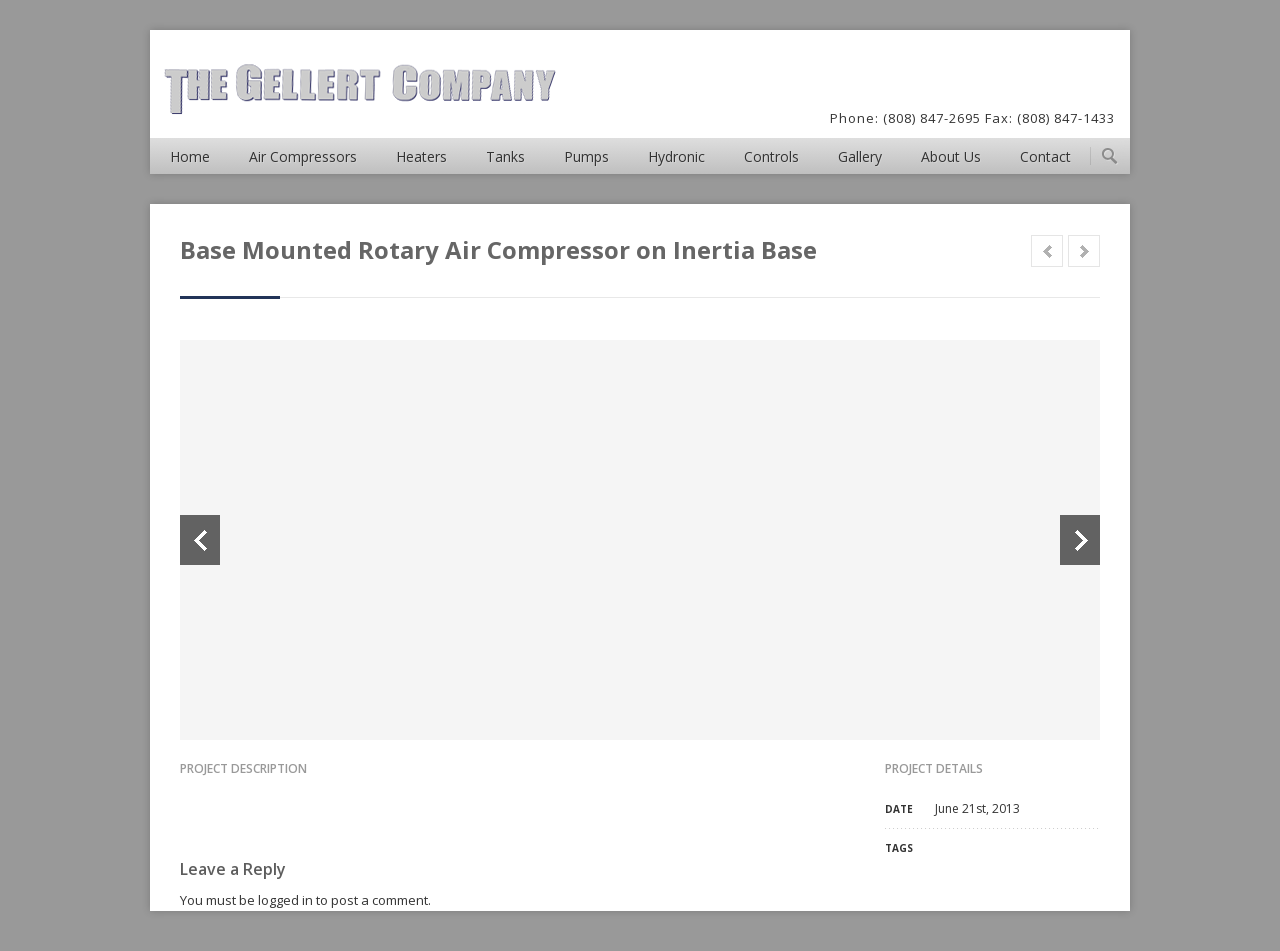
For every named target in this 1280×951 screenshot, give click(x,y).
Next (1080, 540)
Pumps (586, 156)
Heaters (421, 156)
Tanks (505, 156)
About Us (951, 156)
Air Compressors (303, 156)
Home (190, 156)
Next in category (1084, 251)
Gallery (860, 156)
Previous (200, 540)
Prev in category (1047, 251)
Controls (771, 156)
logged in (285, 900)
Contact (1045, 156)
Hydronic (676, 156)
